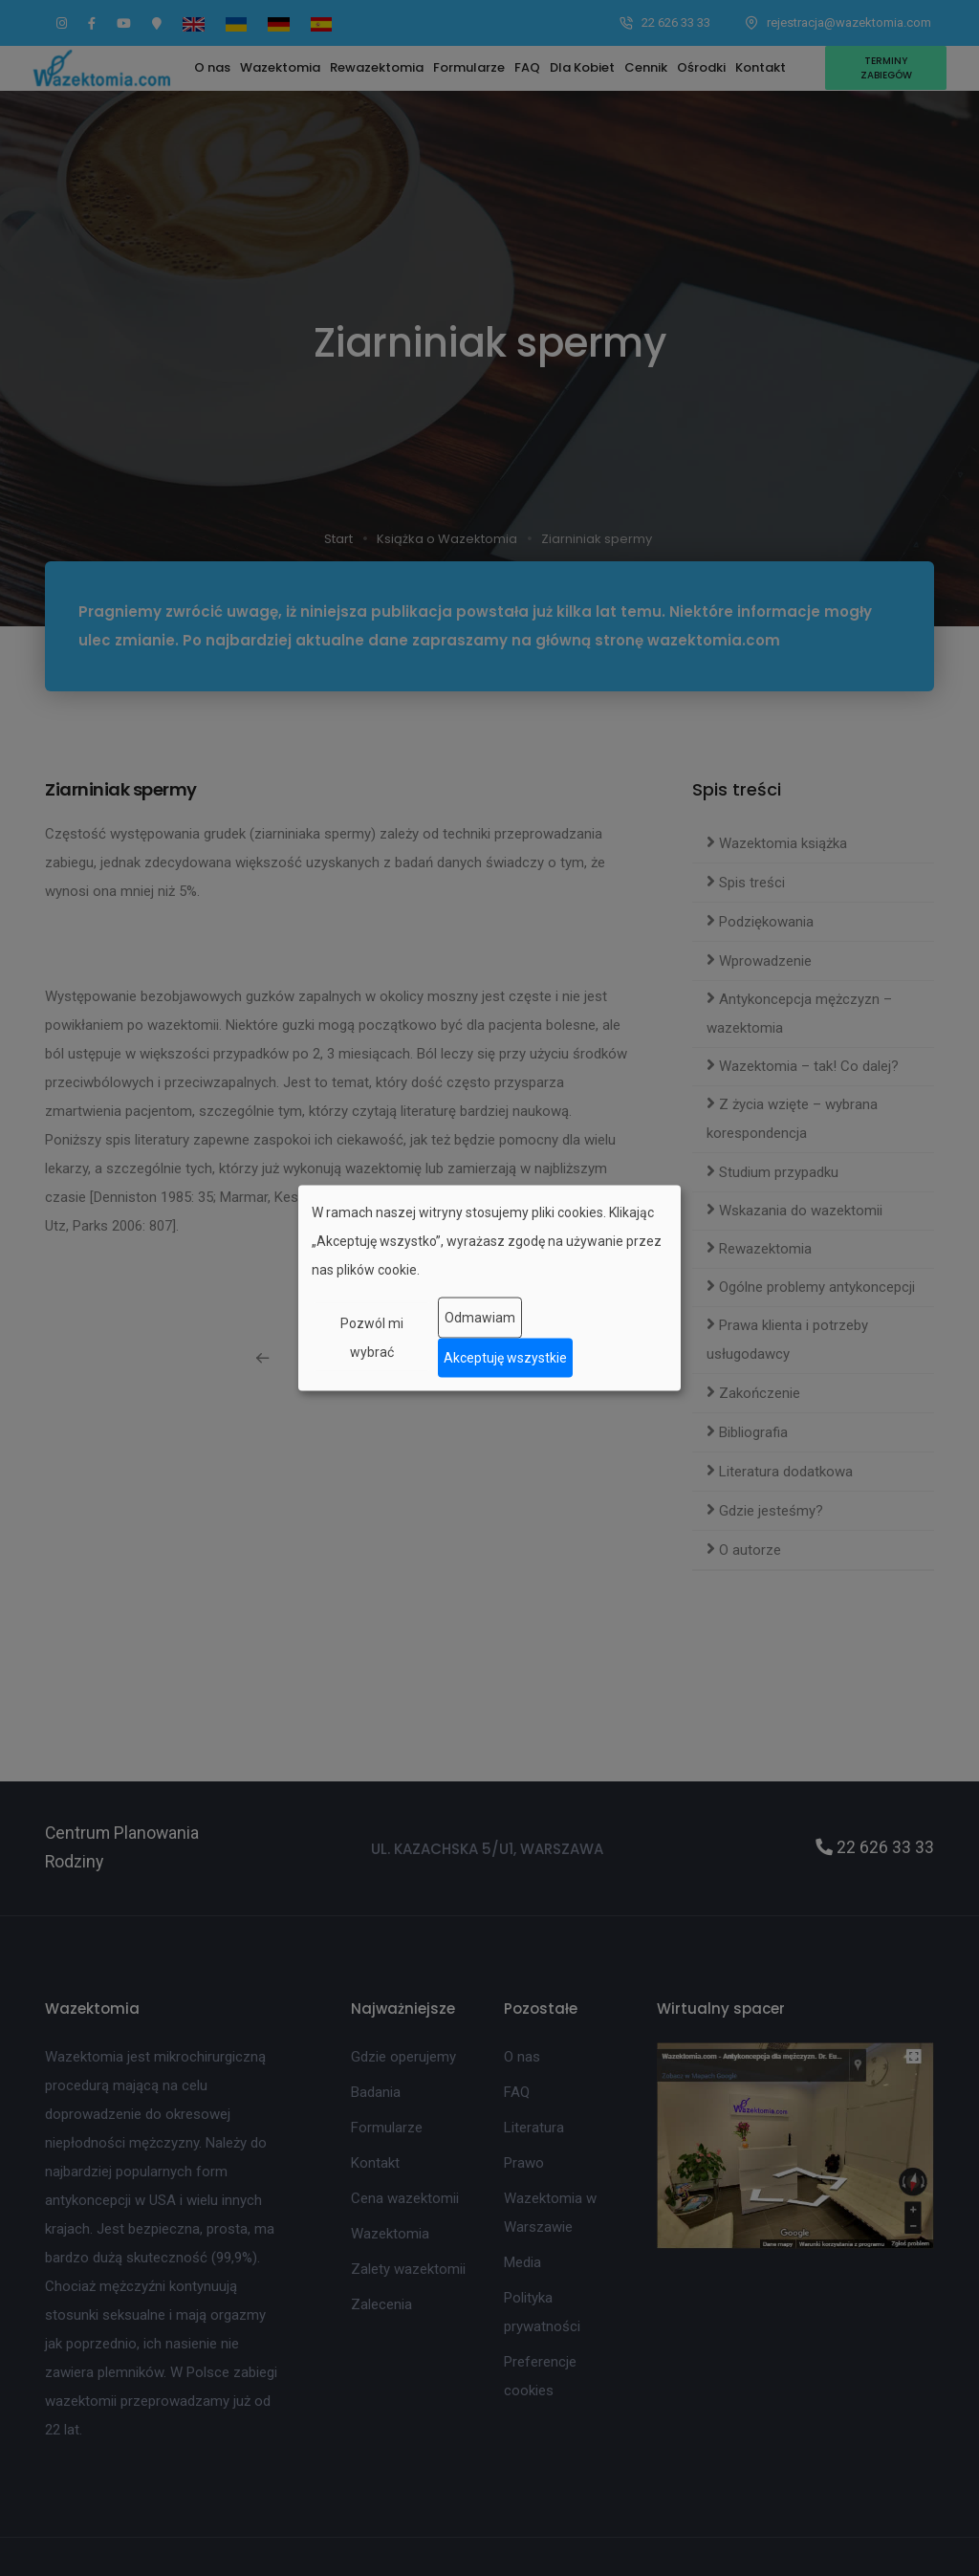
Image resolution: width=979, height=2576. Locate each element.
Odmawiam (480, 1317)
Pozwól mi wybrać (371, 1337)
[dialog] (489, 1288)
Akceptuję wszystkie (505, 1357)
